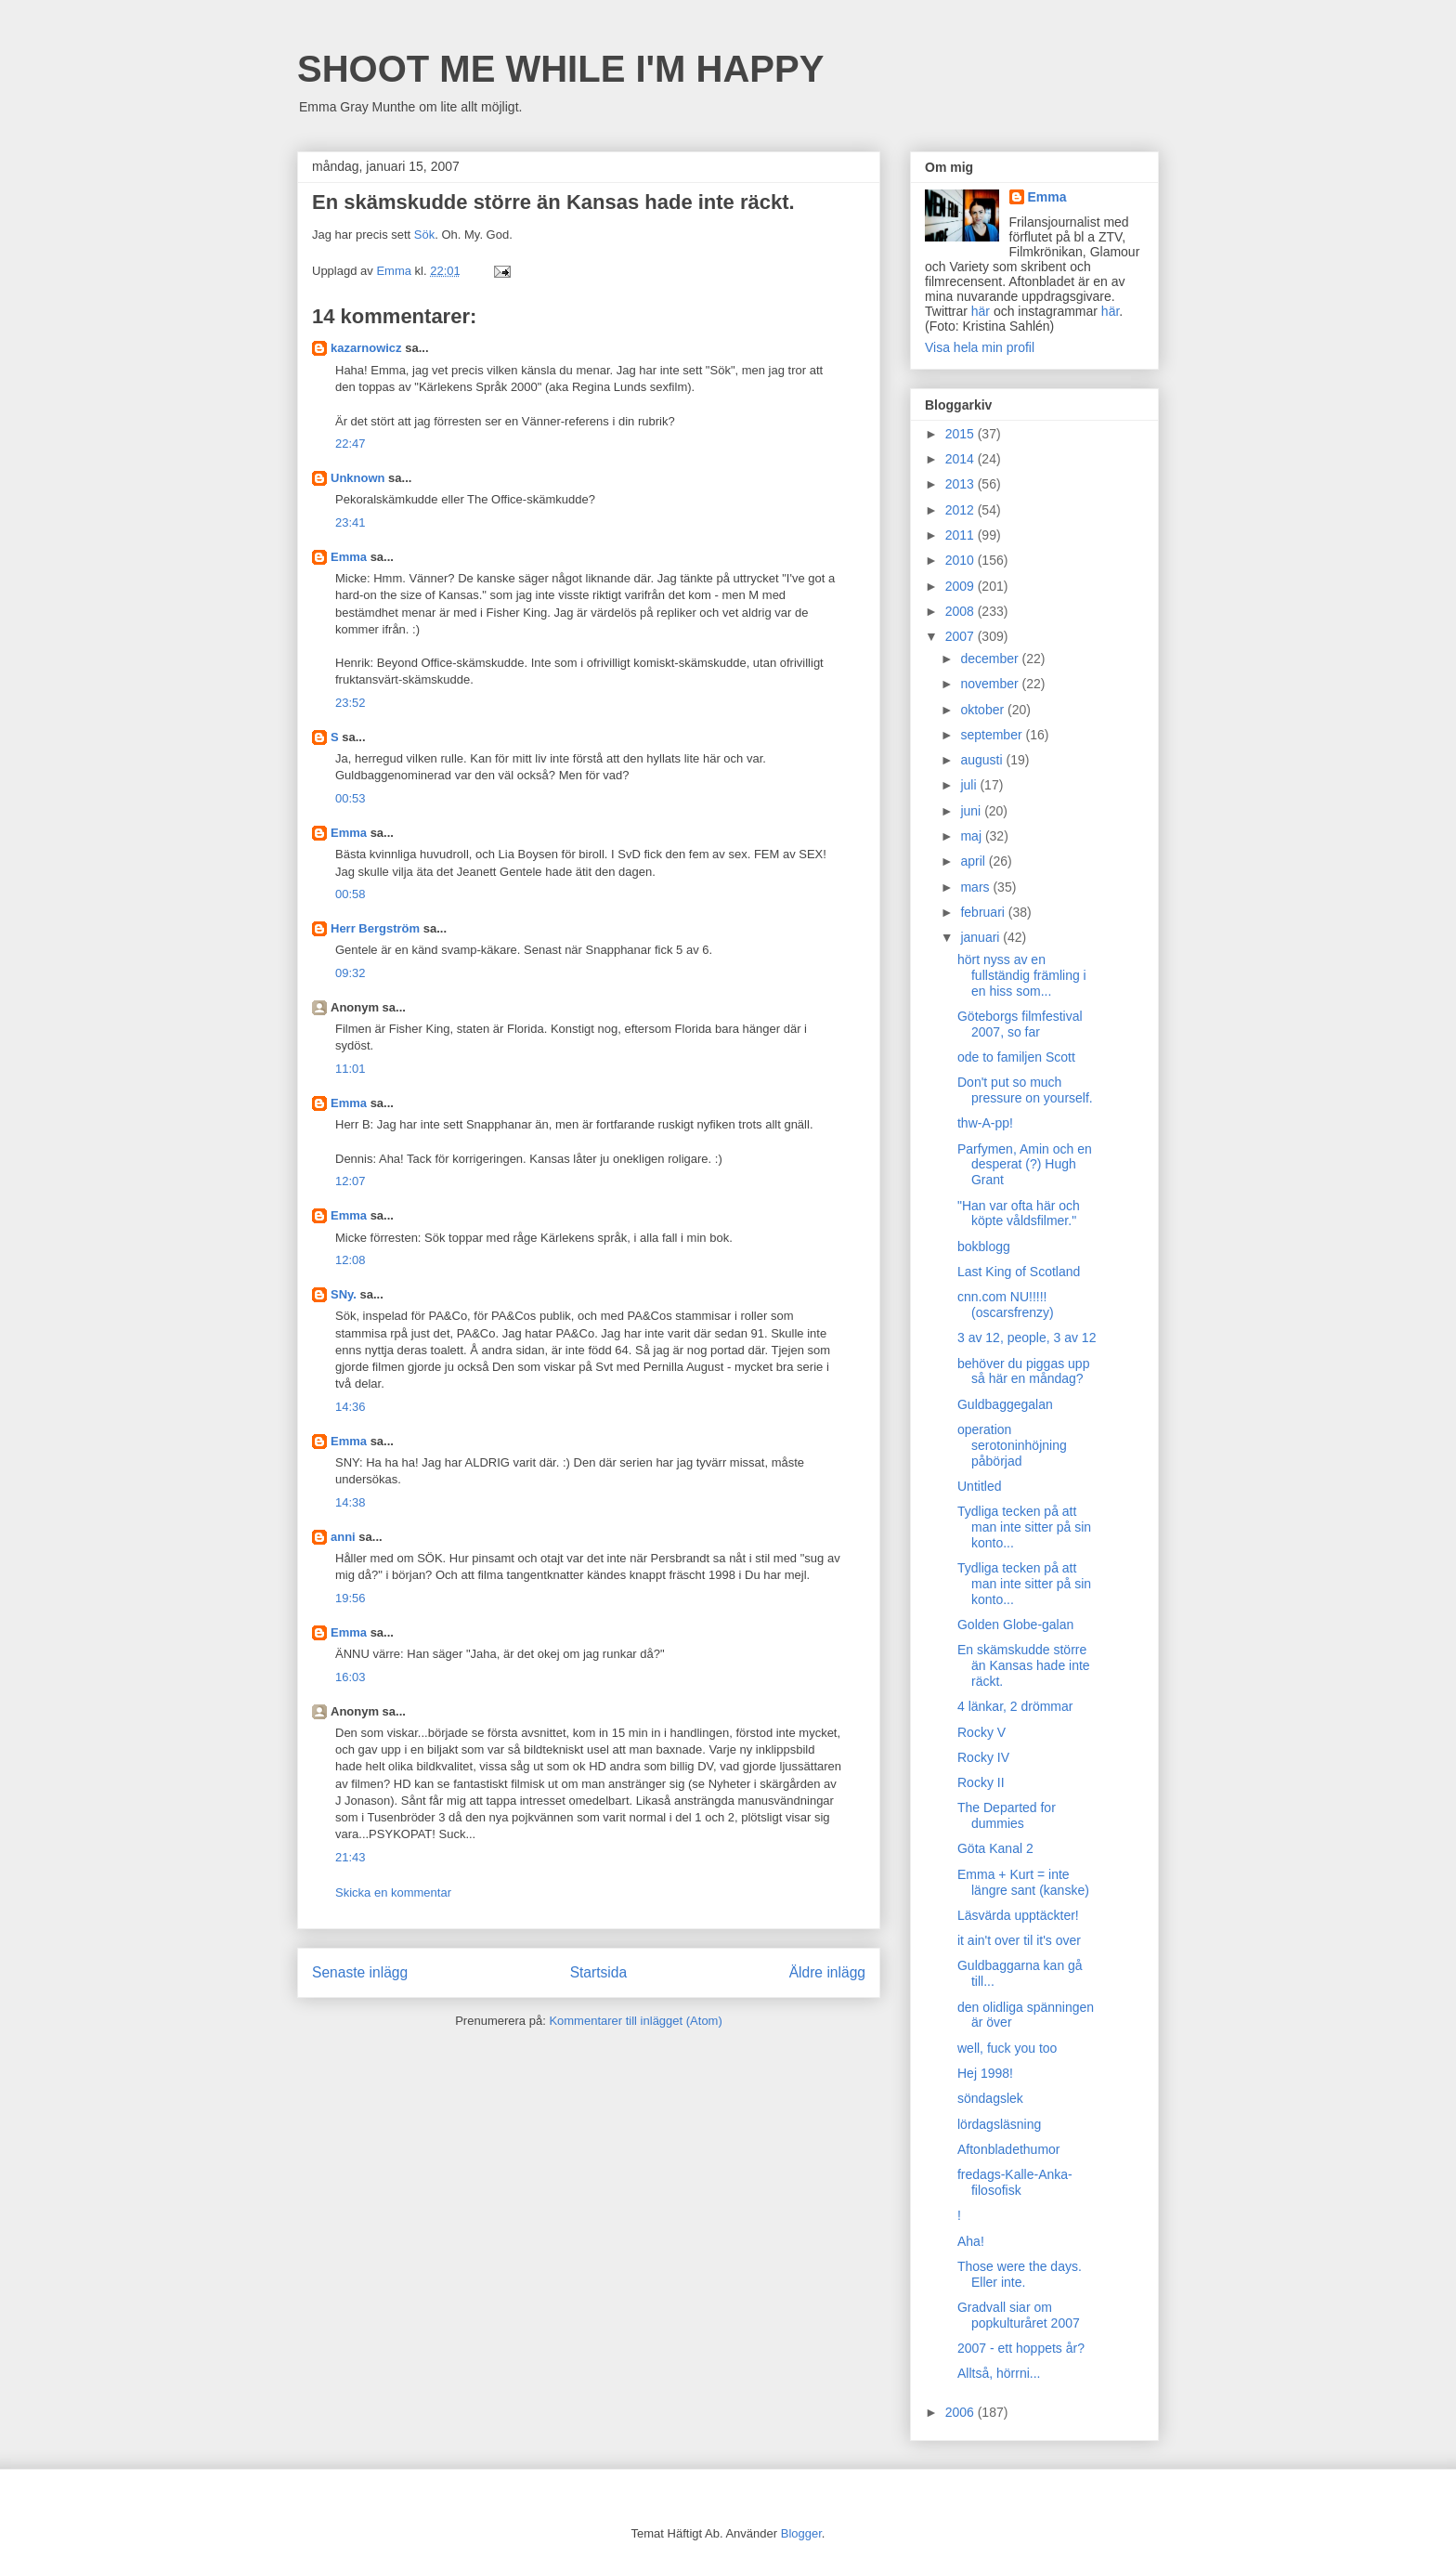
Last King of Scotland (1018, 1271)
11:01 (350, 1069)
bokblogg (983, 1246)
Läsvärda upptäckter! (1018, 1915)
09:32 (350, 973)
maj (972, 836)
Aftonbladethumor (1008, 2149)
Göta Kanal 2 (995, 1848)
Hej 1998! (985, 2073)
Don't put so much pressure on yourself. (1025, 1090)
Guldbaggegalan (1005, 1404)
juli (970, 784)
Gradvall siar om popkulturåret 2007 (1018, 2315)
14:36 (350, 1407)
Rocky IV (983, 1757)
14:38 (350, 1502)
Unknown (358, 478)
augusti (983, 759)
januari (981, 937)
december (990, 658)
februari (984, 912)
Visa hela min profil (979, 347)
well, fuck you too (1007, 2048)
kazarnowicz (366, 348)
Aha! (970, 2241)
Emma (349, 557)
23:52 (350, 703)
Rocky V (981, 1732)
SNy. (344, 1294)
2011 (961, 535)
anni (343, 1537)
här (980, 311)
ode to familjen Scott (1016, 1057)
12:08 (350, 1260)
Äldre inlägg (827, 1972)
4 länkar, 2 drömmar (1015, 1706)
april (974, 861)
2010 (961, 560)
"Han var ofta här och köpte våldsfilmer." (1018, 1213)
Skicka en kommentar (393, 1892)
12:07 (350, 1181)
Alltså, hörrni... (998, 2373)
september (992, 734)
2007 (961, 636)
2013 (961, 483)
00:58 (350, 894)
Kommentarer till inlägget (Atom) (635, 2021)
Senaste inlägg (360, 1972)
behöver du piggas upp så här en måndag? (1023, 1371)
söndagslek (990, 2098)
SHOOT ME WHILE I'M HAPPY (560, 68)
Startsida (599, 1972)
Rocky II (981, 1782)
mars (976, 887)
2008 (961, 611)
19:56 (350, 1598)
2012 (961, 509)
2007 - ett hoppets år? (1021, 2348)
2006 (961, 2412)
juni (972, 810)
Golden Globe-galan (1015, 1624)
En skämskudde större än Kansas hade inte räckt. (1023, 1665)
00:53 (350, 798)
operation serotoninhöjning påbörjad (1012, 1445)
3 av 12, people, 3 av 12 (1026, 1337)
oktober (984, 709)
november (990, 683)
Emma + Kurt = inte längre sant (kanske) (1023, 1882)
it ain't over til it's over (1019, 1940)
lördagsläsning (999, 2124)
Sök (424, 234)
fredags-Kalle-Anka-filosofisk (1014, 2182)
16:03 (350, 1677)
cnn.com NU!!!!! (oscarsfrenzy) (1005, 1304)
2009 (961, 586)
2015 (961, 433)
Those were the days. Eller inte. (1019, 2274)
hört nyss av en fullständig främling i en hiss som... (1021, 975)
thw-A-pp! (985, 1123)
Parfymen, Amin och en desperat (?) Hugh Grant (1024, 1165)
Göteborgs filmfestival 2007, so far (1020, 1024)
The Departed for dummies (1006, 1815)
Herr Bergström (375, 928)
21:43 (350, 1857)
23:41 (350, 522)
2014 (961, 458)
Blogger (801, 2533)
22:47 (350, 443)
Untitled (979, 1486)
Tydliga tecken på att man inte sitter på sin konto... (1024, 1527)
